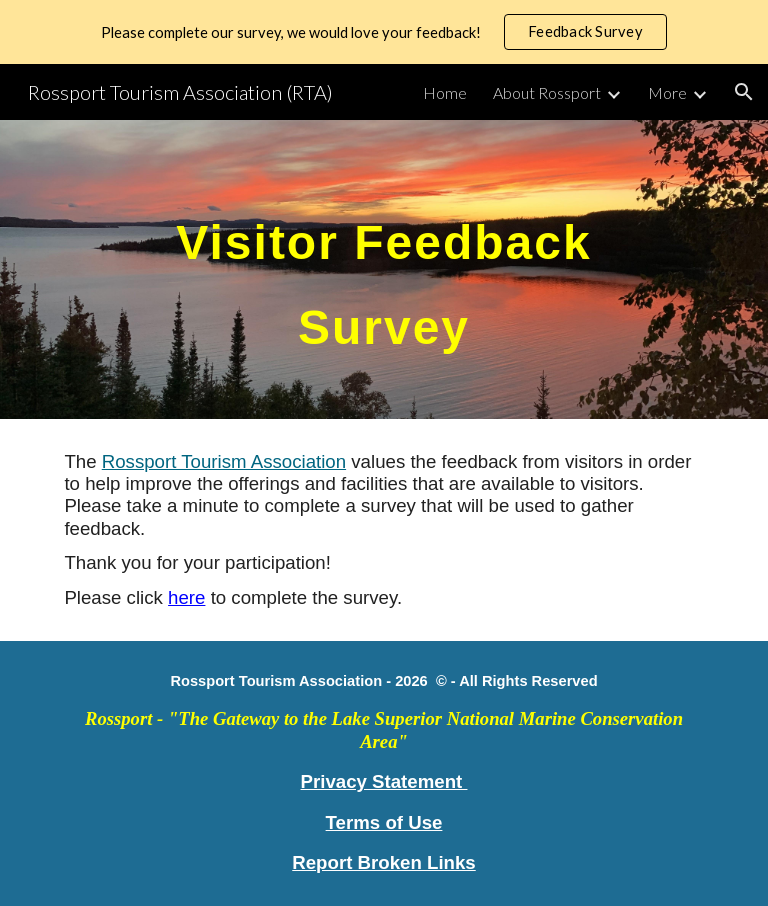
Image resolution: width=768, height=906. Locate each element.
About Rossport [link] (547, 92)
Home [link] (445, 92)
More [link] (667, 92)
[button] (744, 92)
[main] (383, 269)
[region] (384, 32)
